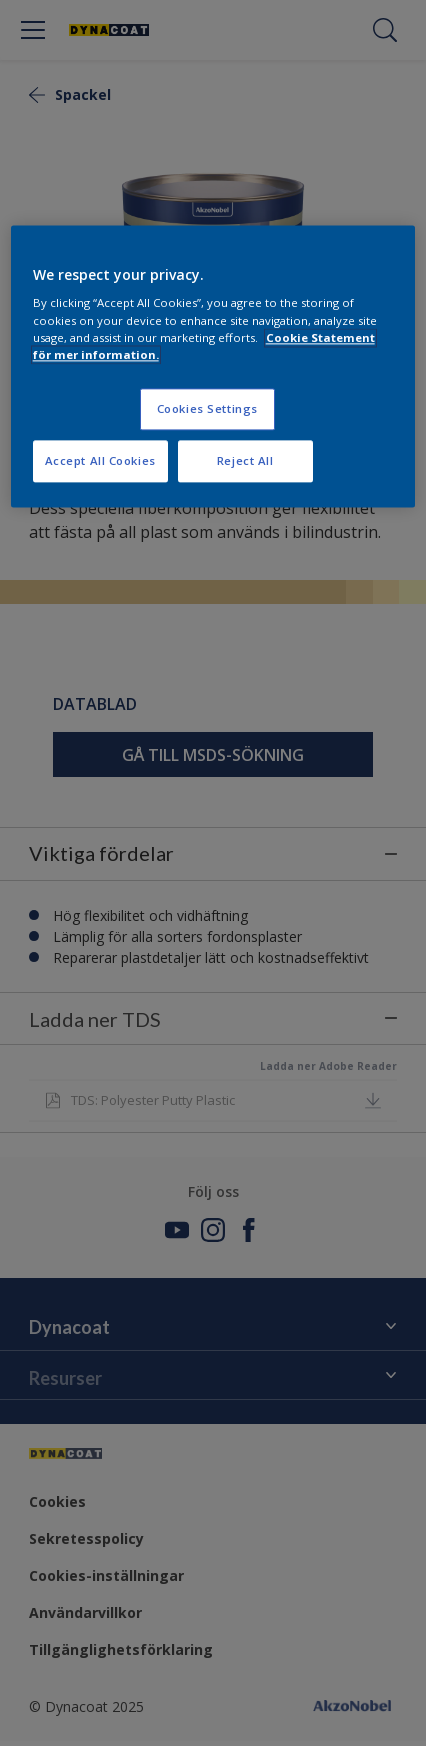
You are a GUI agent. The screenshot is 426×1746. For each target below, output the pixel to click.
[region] (213, 366)
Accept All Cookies (100, 460)
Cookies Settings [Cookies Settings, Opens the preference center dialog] (207, 408)
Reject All (245, 460)
